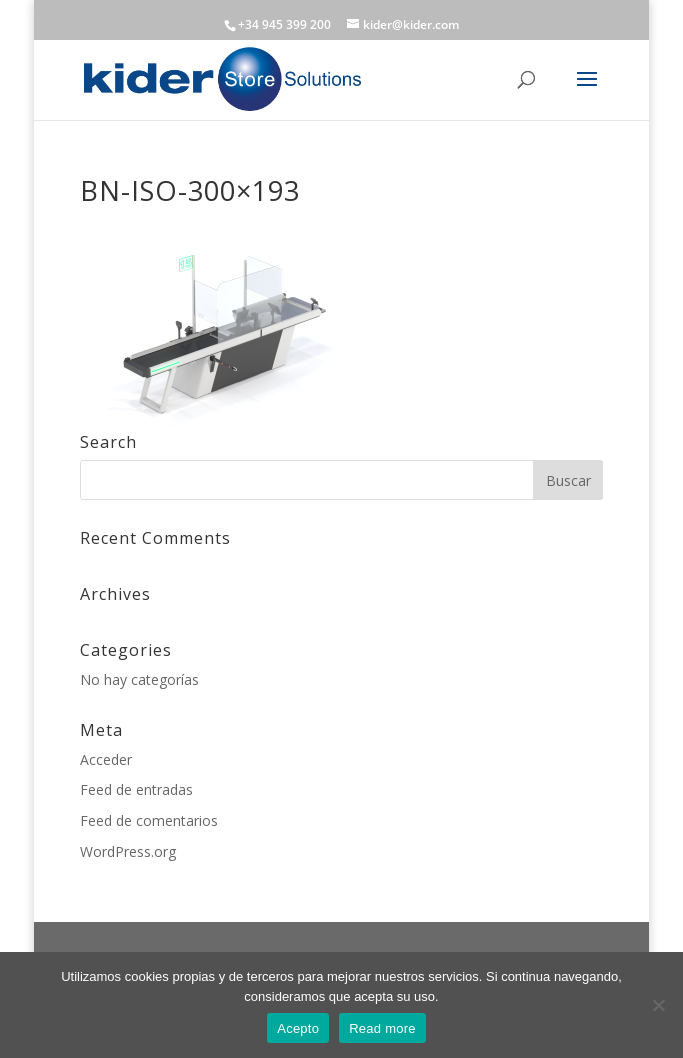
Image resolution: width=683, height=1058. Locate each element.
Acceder (106, 759)
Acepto (298, 1028)
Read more (382, 1028)
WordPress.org (128, 851)
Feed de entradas (136, 789)
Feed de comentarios (149, 820)
